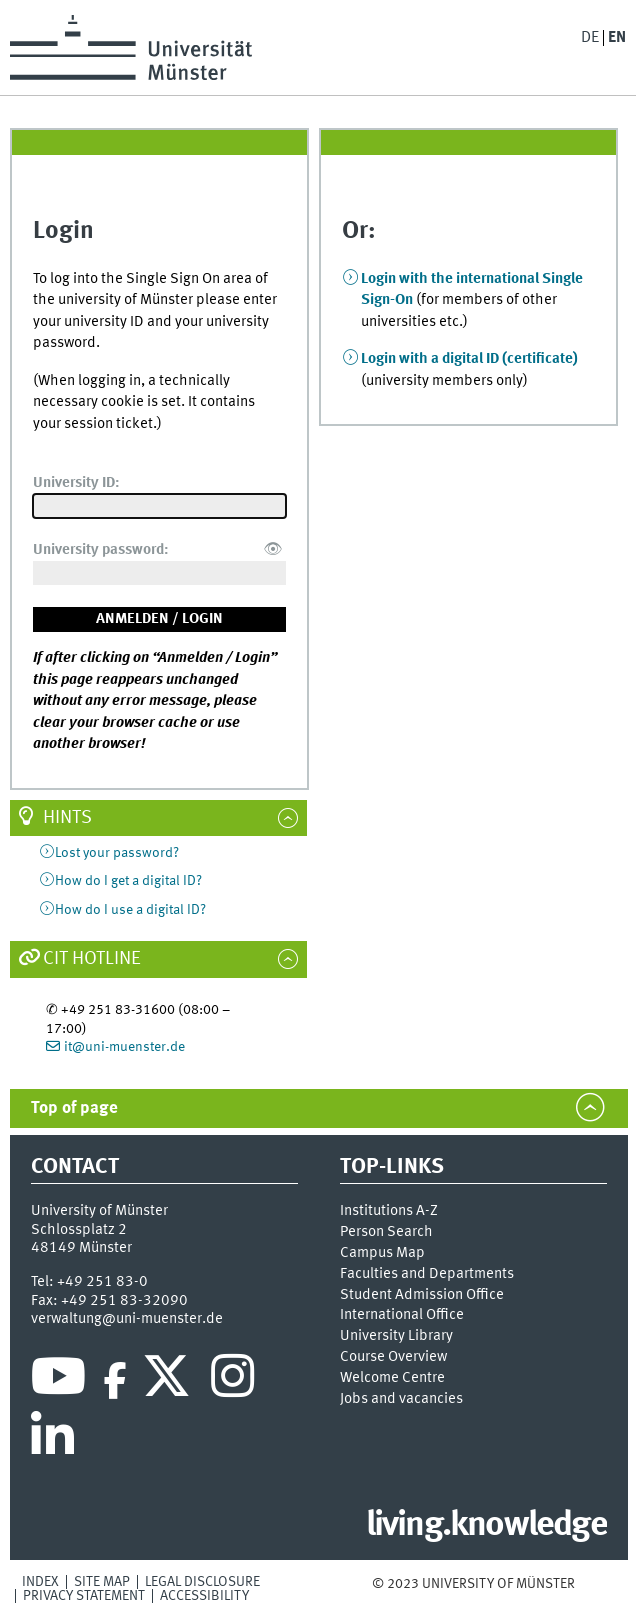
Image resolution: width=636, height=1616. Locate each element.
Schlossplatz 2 (79, 1230)
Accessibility (204, 1596)
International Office (402, 1315)
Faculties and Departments (427, 1274)
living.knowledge (486, 1526)
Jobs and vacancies (401, 1399)
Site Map (102, 1582)
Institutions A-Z (389, 1211)
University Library (396, 1336)
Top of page (74, 1108)
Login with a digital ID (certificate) (469, 359)
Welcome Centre (392, 1378)
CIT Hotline (92, 959)
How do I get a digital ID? (128, 881)
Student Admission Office (422, 1295)
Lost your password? (117, 853)
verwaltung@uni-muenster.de (127, 1319)
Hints (67, 818)
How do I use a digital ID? (130, 910)
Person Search (386, 1232)
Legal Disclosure (202, 1582)
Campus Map (382, 1253)
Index (40, 1582)
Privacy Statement (84, 1596)
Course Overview (393, 1357)
